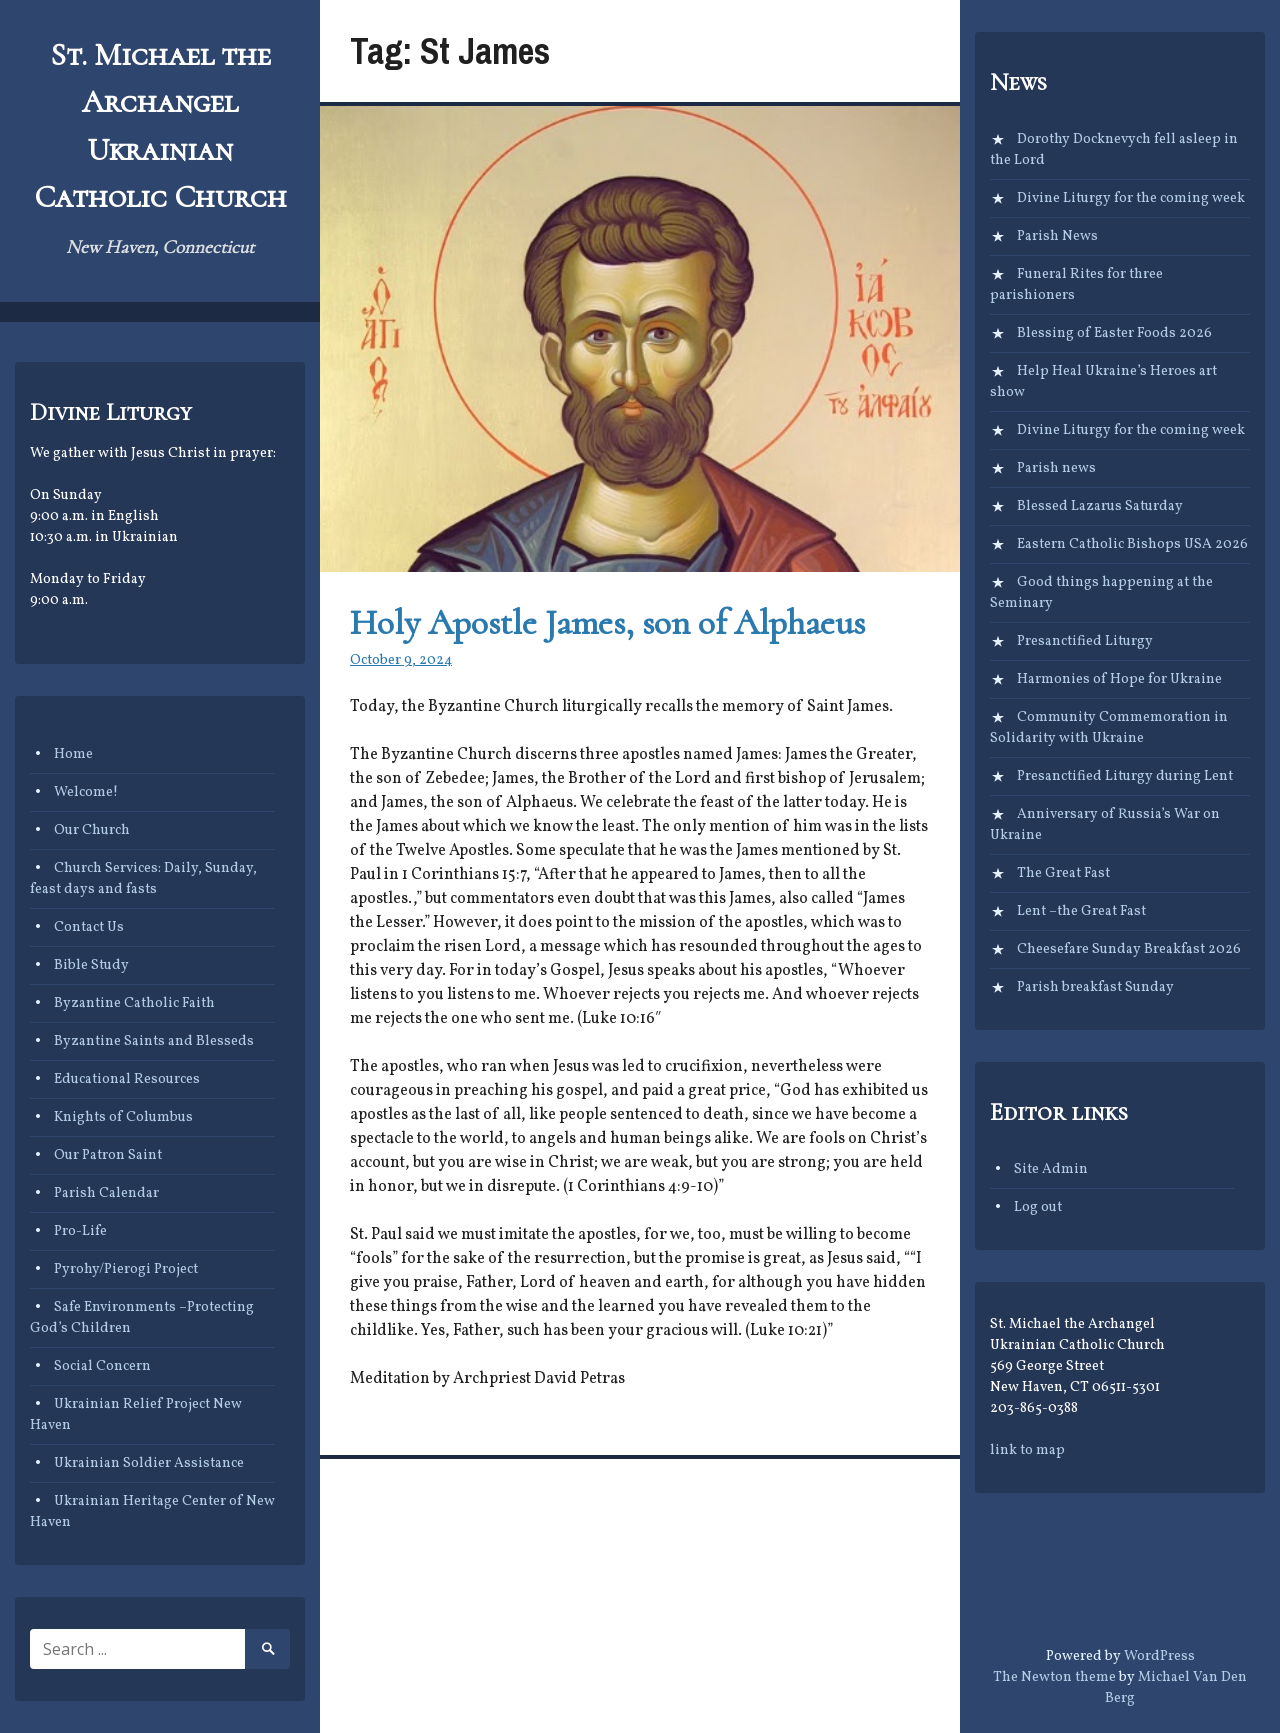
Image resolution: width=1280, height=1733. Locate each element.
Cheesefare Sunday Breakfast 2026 (1129, 949)
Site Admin (1051, 1169)
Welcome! (86, 792)
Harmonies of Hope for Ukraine (1119, 679)
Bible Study (91, 965)
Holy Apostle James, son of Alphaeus (607, 622)
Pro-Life (80, 1231)
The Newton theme (1054, 1677)
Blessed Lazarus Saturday (1100, 506)
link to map (1027, 1450)
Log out (1038, 1207)
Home (73, 754)
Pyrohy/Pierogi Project (126, 1269)
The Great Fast (1063, 873)
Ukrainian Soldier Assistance (149, 1463)
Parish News (1057, 236)
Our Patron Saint (108, 1155)
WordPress (1159, 1656)
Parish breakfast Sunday (1095, 987)
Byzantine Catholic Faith (134, 1003)
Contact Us (89, 927)
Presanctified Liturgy (1085, 641)
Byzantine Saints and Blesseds (154, 1041)
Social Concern (102, 1366)
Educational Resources (127, 1079)
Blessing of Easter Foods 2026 (1114, 333)
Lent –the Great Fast (1081, 911)
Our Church (92, 830)
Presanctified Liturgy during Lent (1125, 776)
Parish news (1056, 468)
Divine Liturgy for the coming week (1131, 198)
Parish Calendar (106, 1193)
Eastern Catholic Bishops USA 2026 (1132, 544)
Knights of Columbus (123, 1117)
